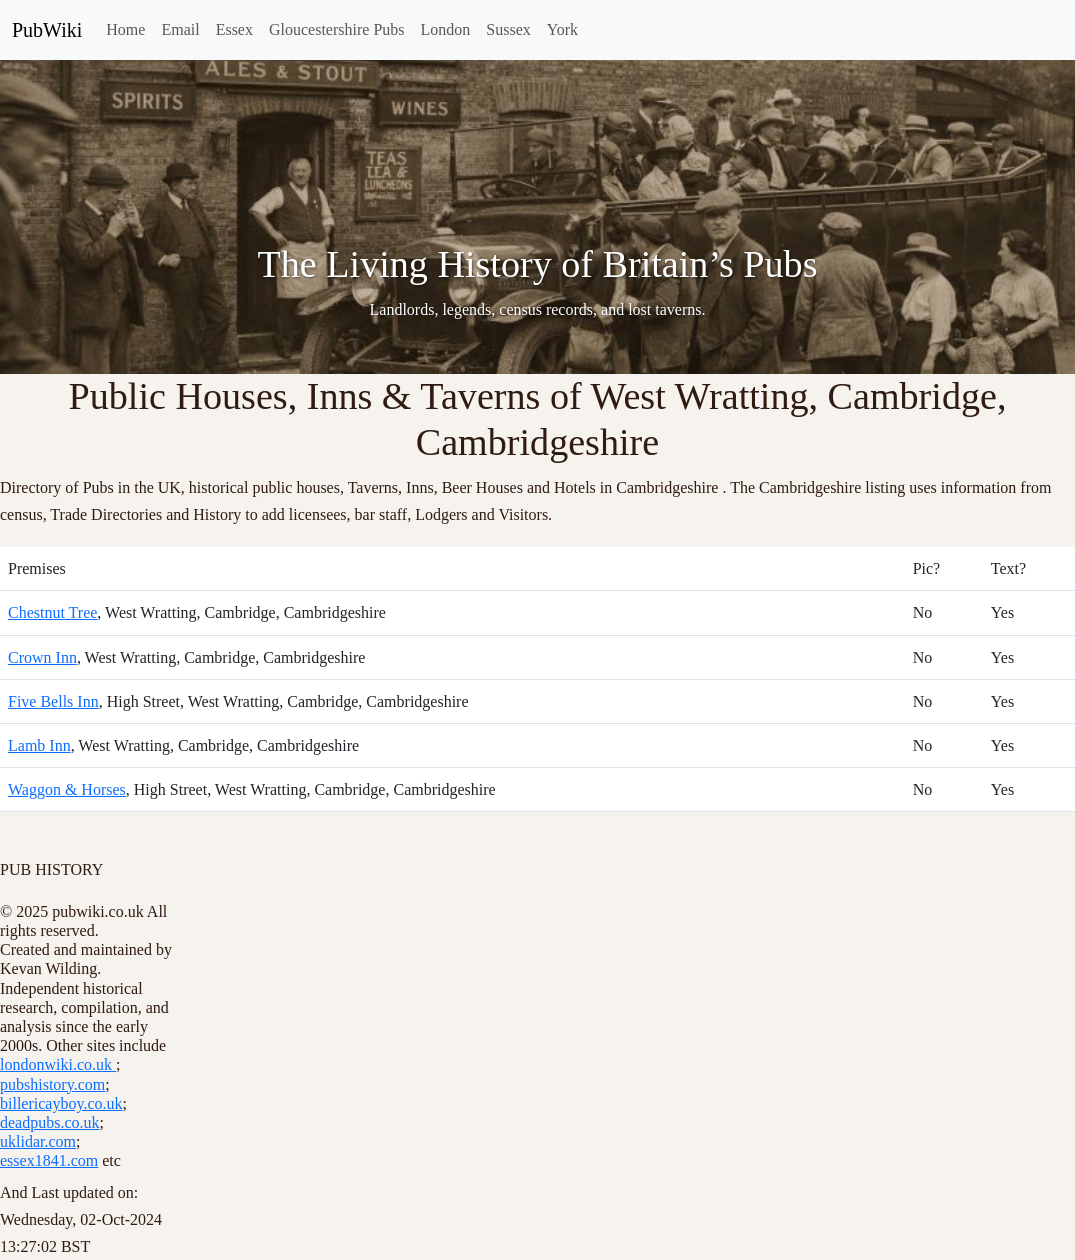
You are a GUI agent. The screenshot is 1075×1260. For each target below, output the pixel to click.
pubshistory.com (52, 1084)
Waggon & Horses (67, 789)
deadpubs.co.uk (50, 1122)
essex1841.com (49, 1160)
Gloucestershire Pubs (337, 29)
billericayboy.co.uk (61, 1103)
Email (180, 29)
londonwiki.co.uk (58, 1064)
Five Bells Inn (53, 701)
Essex (234, 29)
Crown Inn (42, 657)
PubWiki (47, 30)
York (562, 29)
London (446, 29)
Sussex (508, 29)
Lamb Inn (39, 745)
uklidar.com (38, 1141)
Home (125, 29)
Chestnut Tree (52, 612)
